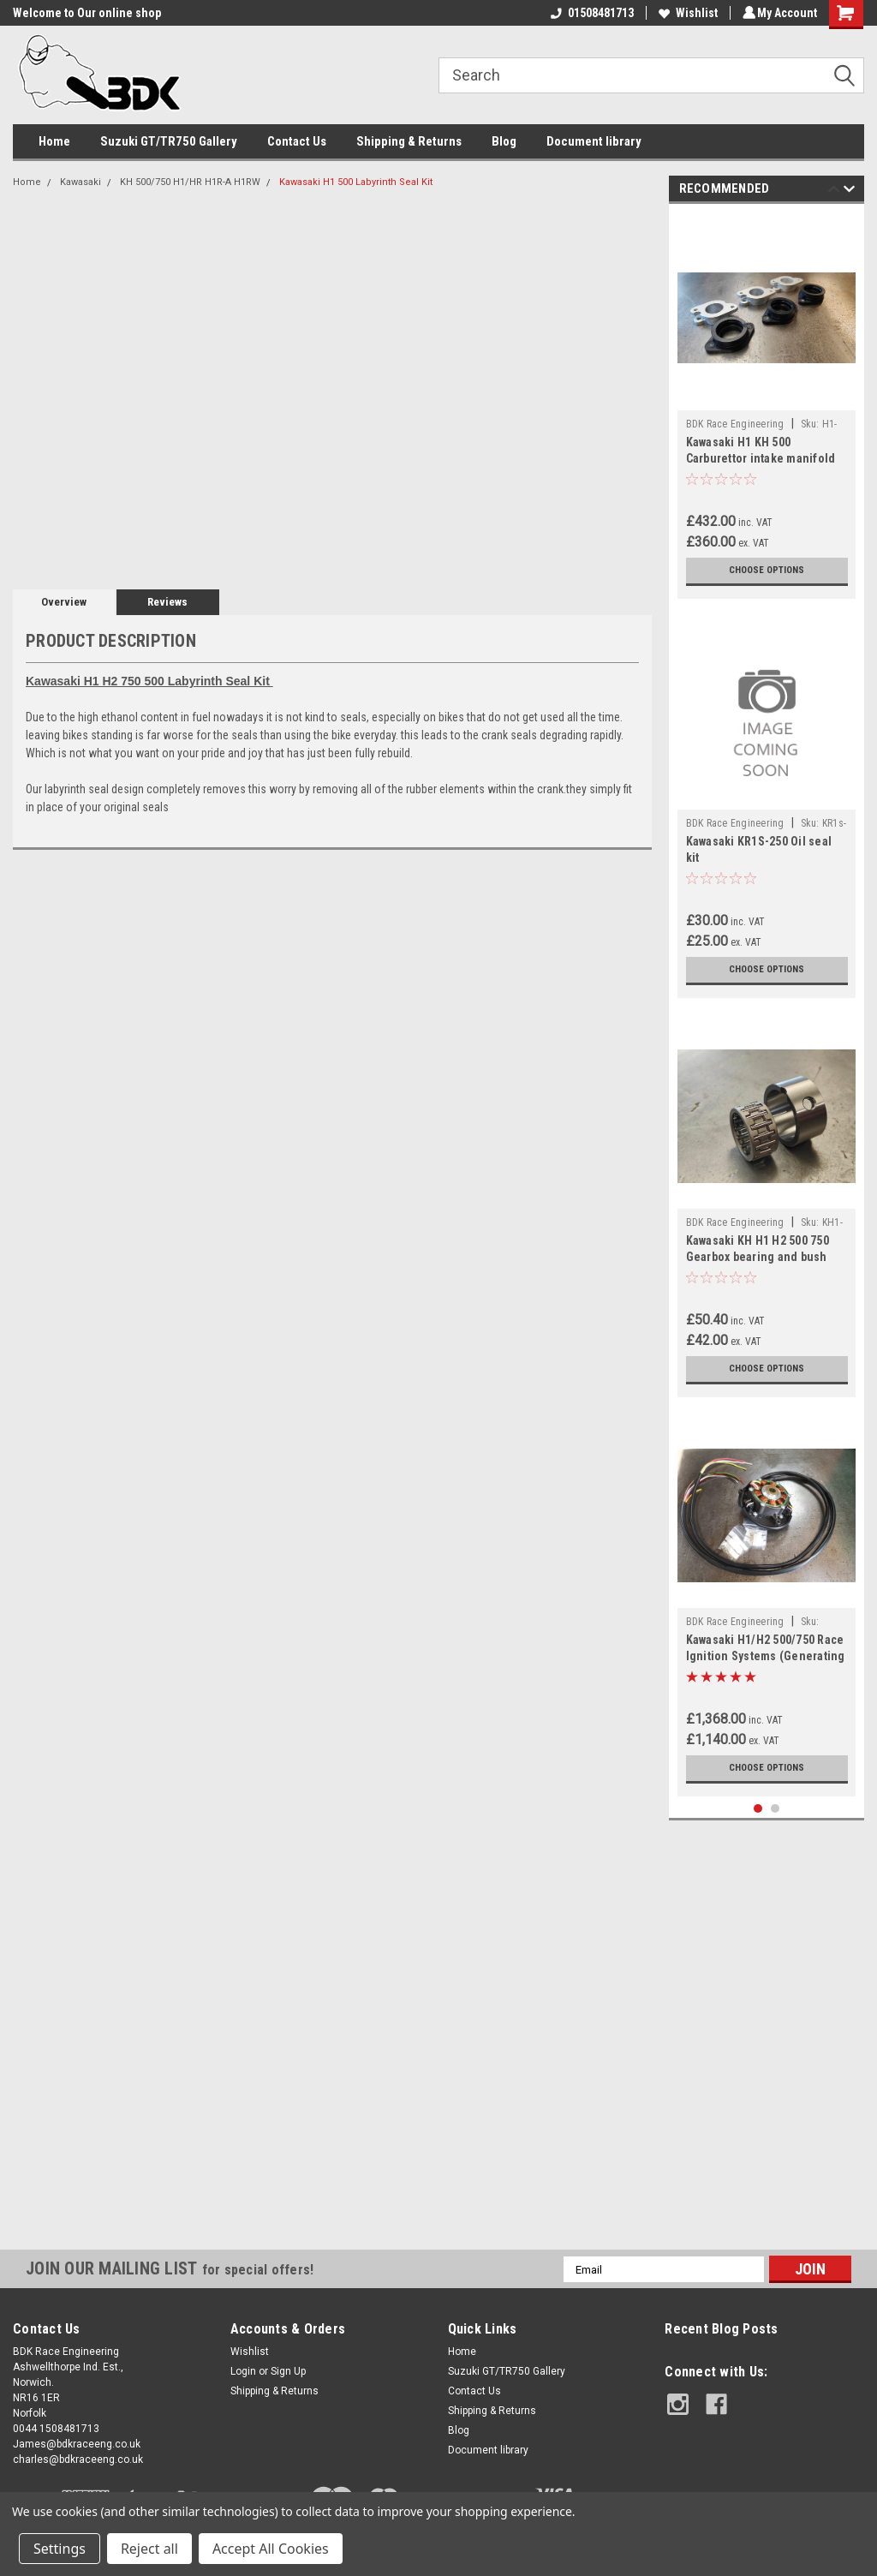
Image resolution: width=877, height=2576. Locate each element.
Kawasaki (80, 182)
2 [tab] (775, 1809)
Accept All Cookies (270, 2548)
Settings (59, 2548)
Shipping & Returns (409, 141)
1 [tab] (758, 1809)
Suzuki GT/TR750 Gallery (168, 141)
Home (54, 141)
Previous (833, 191)
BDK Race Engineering (735, 424)
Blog (504, 141)
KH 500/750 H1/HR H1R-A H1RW (190, 182)
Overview (64, 601)
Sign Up (288, 2371)
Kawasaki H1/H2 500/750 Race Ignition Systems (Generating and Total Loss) (765, 1656)
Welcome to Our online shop (87, 13)
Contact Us (296, 141)
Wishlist (685, 13)
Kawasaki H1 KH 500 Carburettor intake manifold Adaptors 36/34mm (761, 458)
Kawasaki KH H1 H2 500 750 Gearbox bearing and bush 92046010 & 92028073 (757, 1257)
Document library (593, 141)
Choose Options (766, 570)
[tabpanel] (766, 405)
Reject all (149, 2548)
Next (849, 191)
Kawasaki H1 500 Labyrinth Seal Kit (356, 182)
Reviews (167, 601)
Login (243, 2371)
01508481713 (589, 13)
